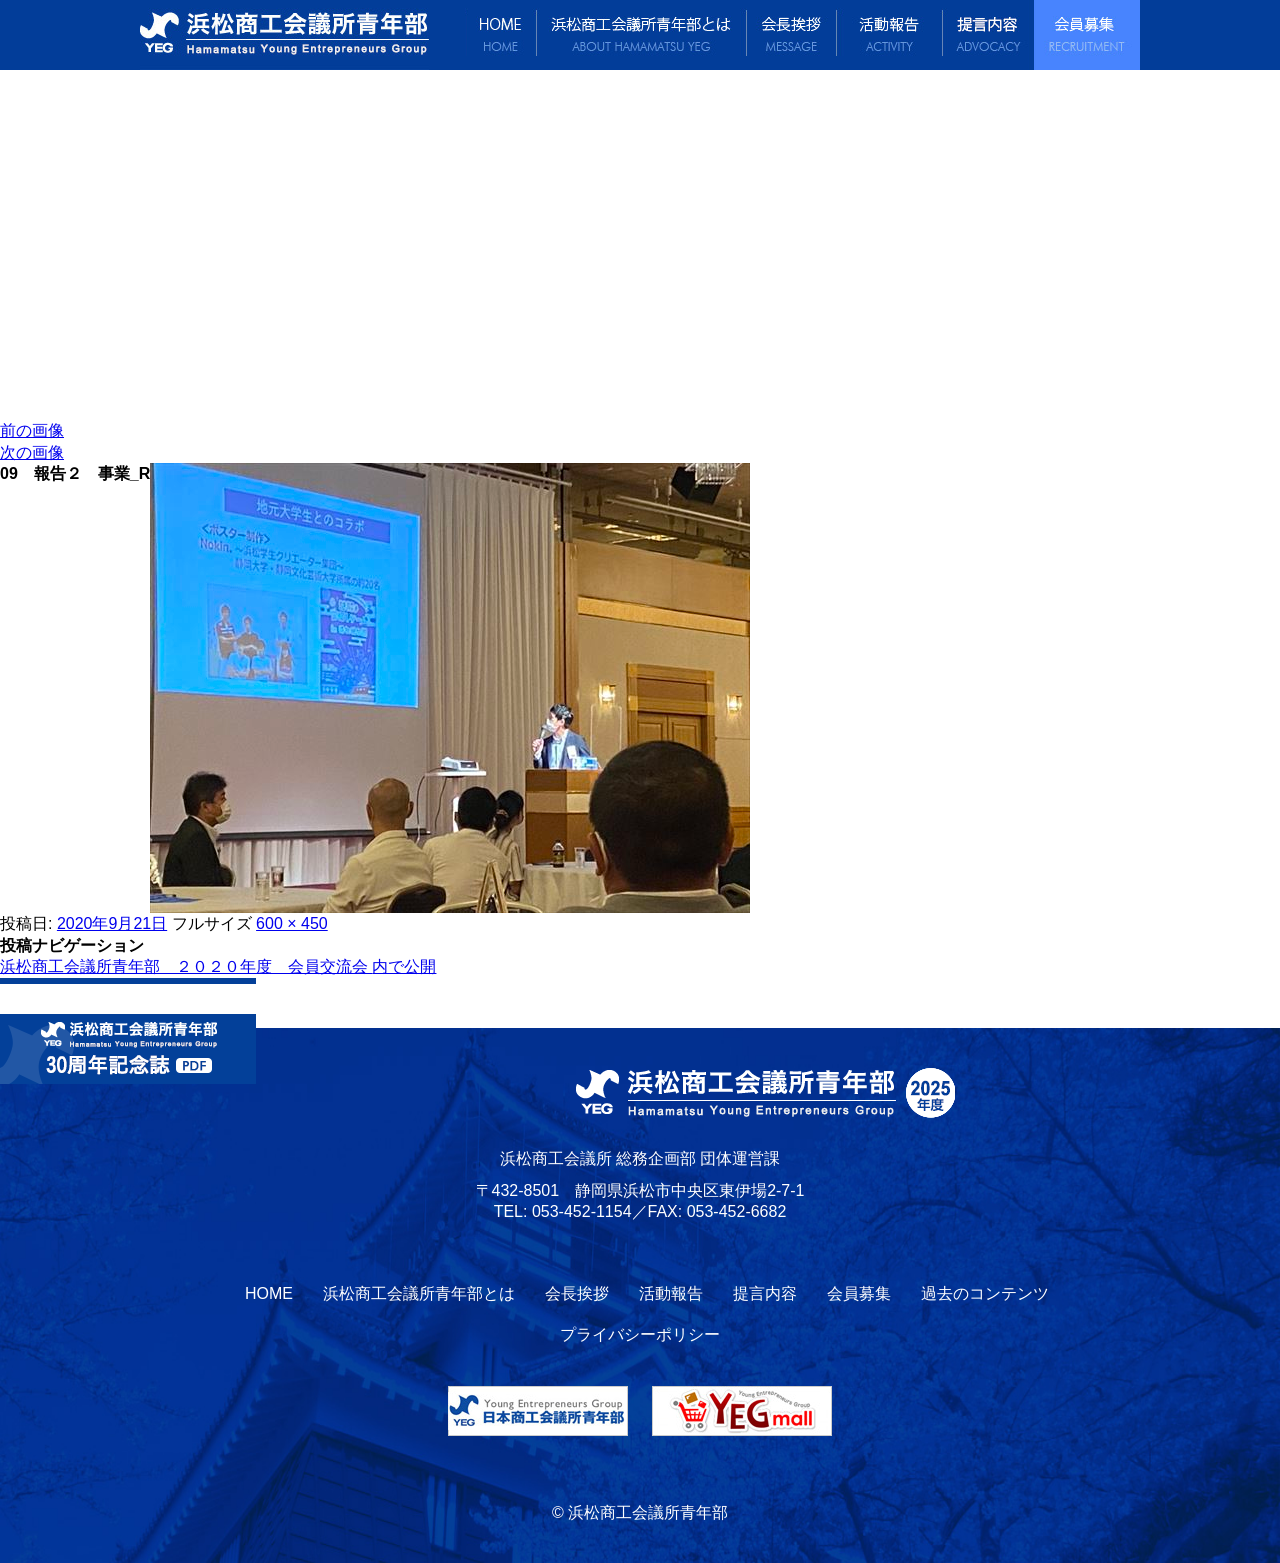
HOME (501, 35)
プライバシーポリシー (640, 1334)
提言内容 (988, 35)
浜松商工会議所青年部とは (642, 35)
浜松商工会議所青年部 (302, 35)
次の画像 (32, 452)
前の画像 (32, 430)
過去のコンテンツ (985, 1293)
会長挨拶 (792, 35)
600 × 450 (292, 923)
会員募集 (1087, 35)
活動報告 (890, 35)
